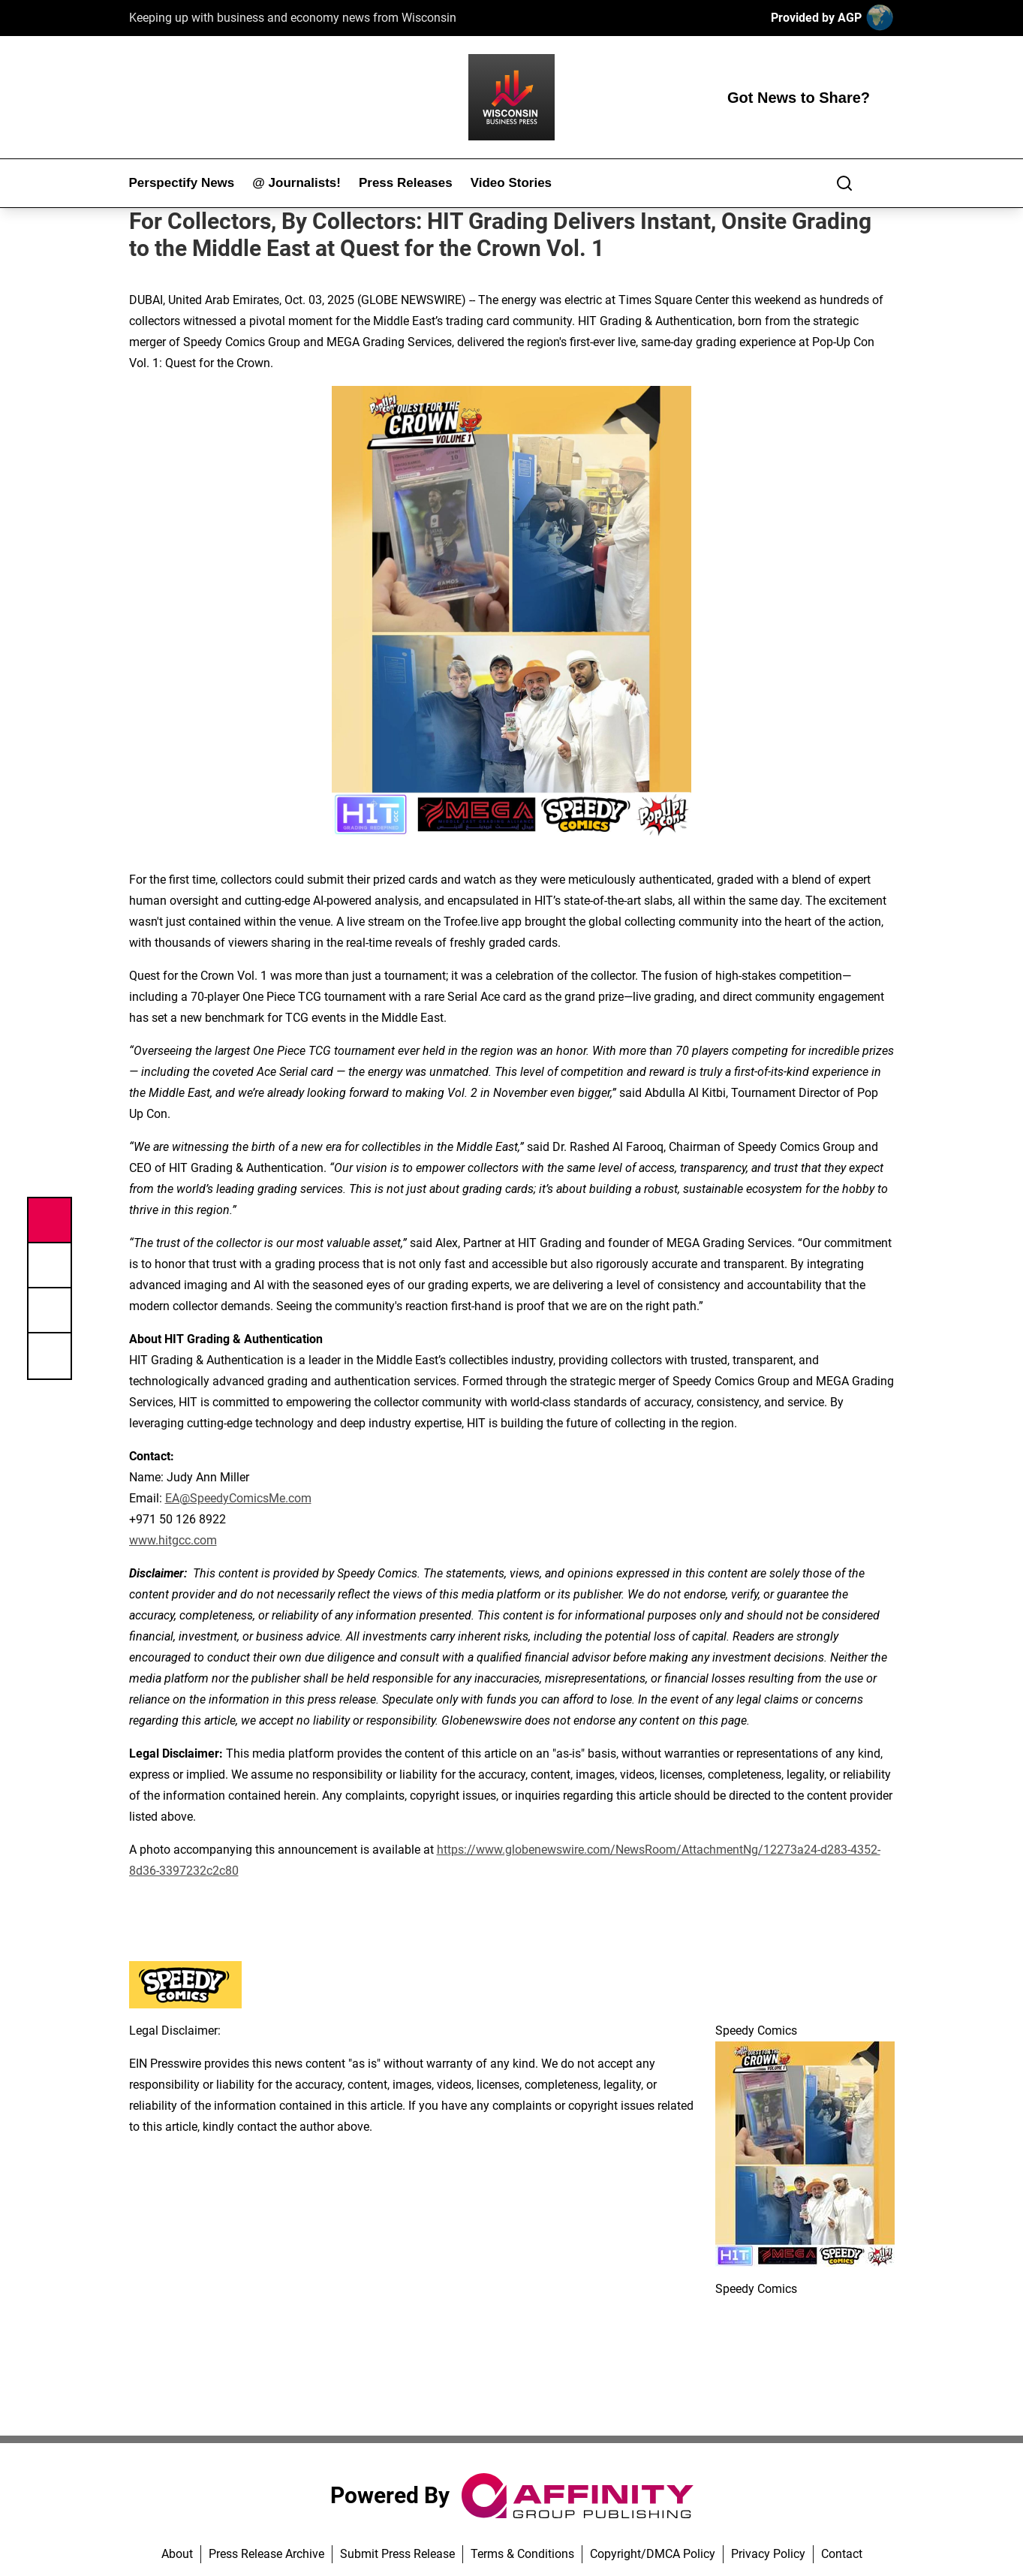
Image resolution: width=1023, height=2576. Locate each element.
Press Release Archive (266, 2554)
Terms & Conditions (522, 2554)
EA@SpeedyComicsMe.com (238, 1498)
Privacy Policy (768, 2554)
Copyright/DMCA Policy (652, 2554)
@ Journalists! (296, 183)
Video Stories (511, 183)
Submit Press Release (397, 2554)
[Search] (844, 183)
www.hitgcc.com (173, 1540)
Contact (841, 2554)
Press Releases (406, 183)
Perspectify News (182, 183)
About (177, 2554)
